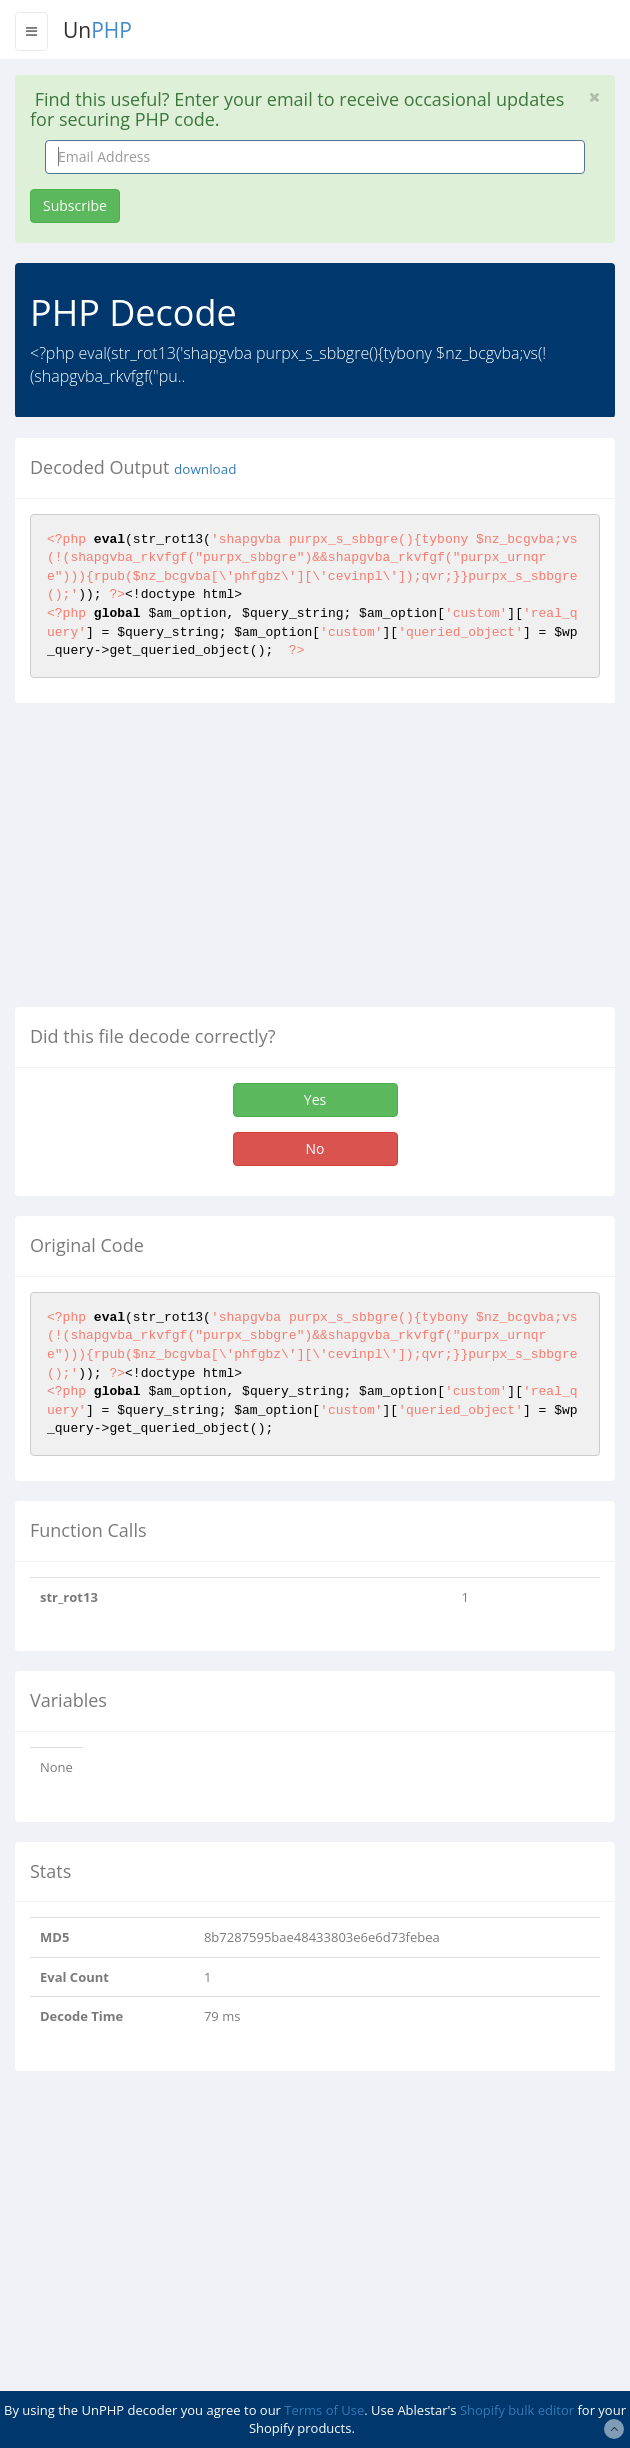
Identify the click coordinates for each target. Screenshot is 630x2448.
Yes (315, 1099)
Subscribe (75, 205)
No (315, 1148)
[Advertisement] (183, 863)
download (205, 469)
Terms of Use (324, 2410)
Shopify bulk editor (517, 2410)
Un (97, 30)
